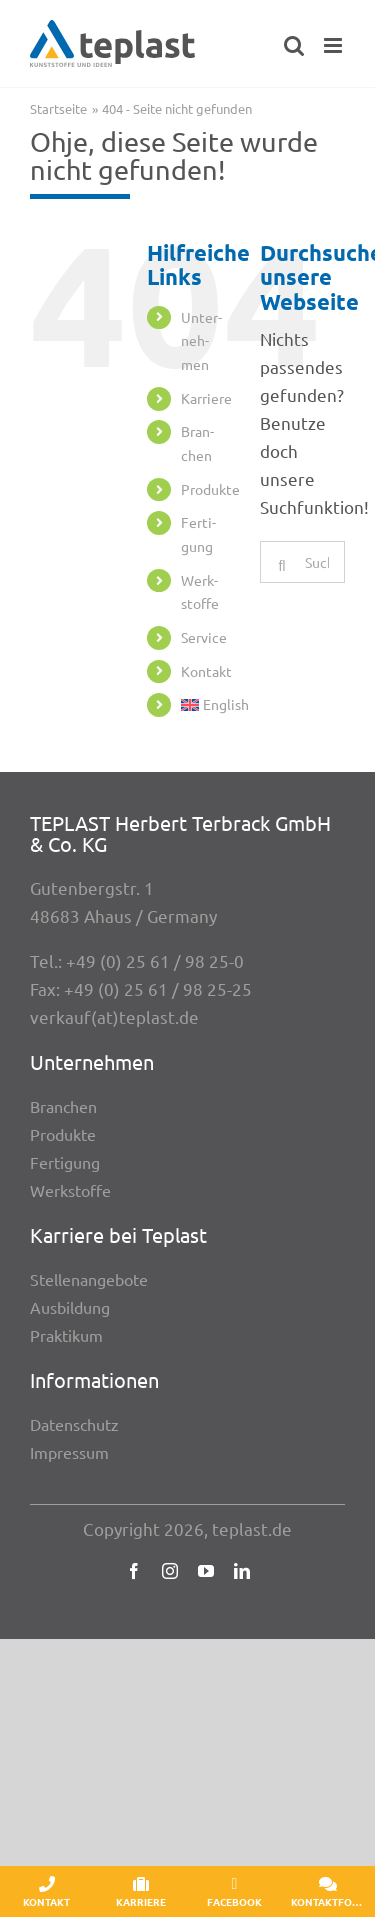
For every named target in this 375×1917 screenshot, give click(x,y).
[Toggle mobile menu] (334, 45)
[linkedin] (242, 1571)
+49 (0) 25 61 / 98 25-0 (155, 960)
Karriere (206, 398)
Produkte (210, 489)
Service (204, 637)
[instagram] (170, 1571)
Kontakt (206, 671)
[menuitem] (205, 705)
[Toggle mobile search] (294, 45)
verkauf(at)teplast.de (114, 1016)
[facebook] (134, 1571)
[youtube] (206, 1571)
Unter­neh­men (201, 341)
